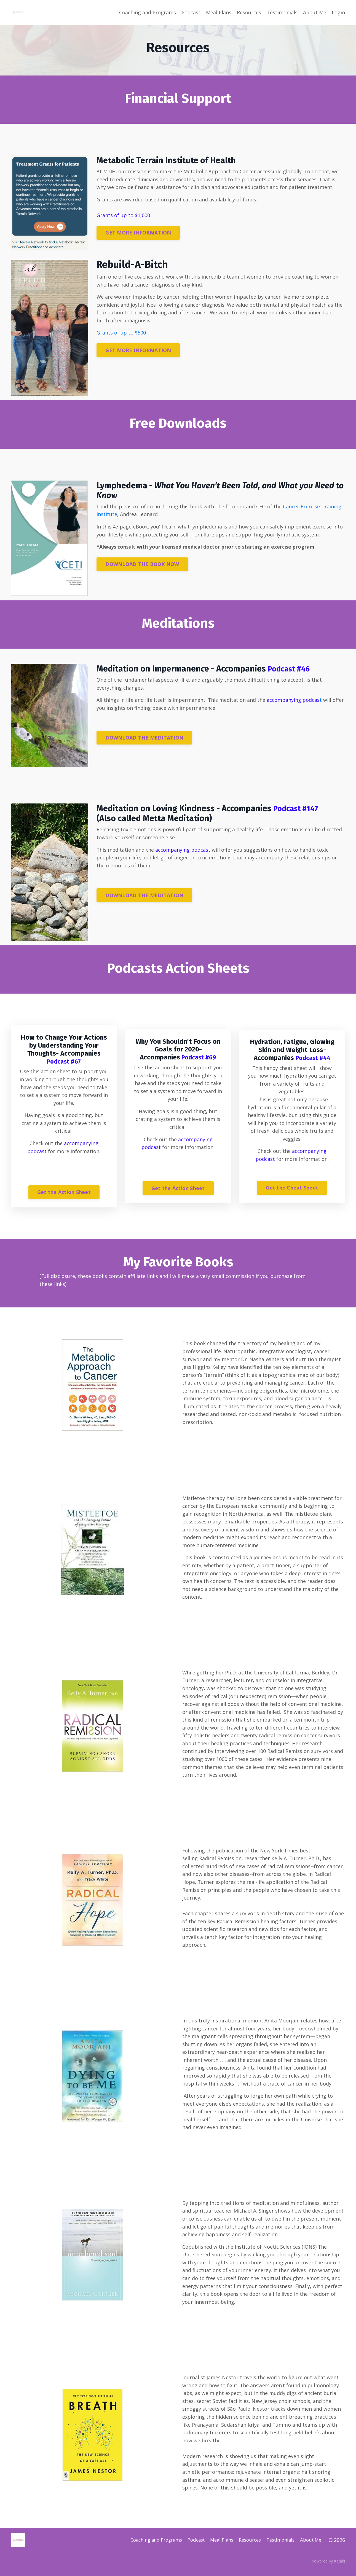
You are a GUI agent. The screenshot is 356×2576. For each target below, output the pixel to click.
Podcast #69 (198, 1057)
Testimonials (282, 12)
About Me (314, 12)
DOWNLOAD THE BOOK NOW (142, 564)
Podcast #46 (291, 669)
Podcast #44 (313, 1058)
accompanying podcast (183, 849)
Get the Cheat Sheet (292, 1188)
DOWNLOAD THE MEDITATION (144, 738)
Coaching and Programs (147, 12)
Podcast (190, 12)
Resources (249, 12)
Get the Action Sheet (64, 1192)
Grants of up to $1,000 (123, 215)
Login (338, 12)
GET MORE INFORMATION (138, 233)
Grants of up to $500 (122, 333)
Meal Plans (218, 12)
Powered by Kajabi (328, 2567)
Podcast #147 (298, 808)
